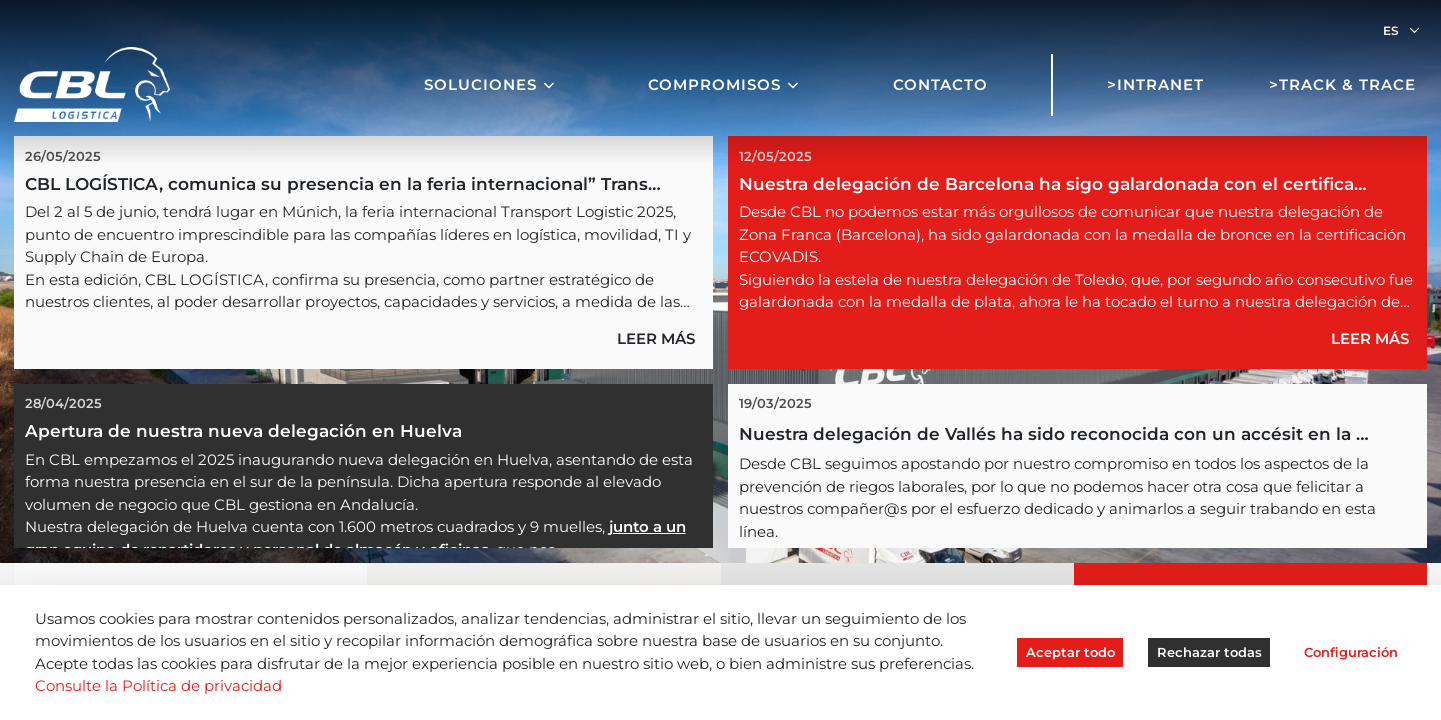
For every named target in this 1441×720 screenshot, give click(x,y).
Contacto (940, 84)
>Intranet (1155, 84)
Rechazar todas (1209, 652)
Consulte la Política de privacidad (158, 685)
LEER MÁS (656, 338)
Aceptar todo (1070, 652)
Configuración (1351, 652)
